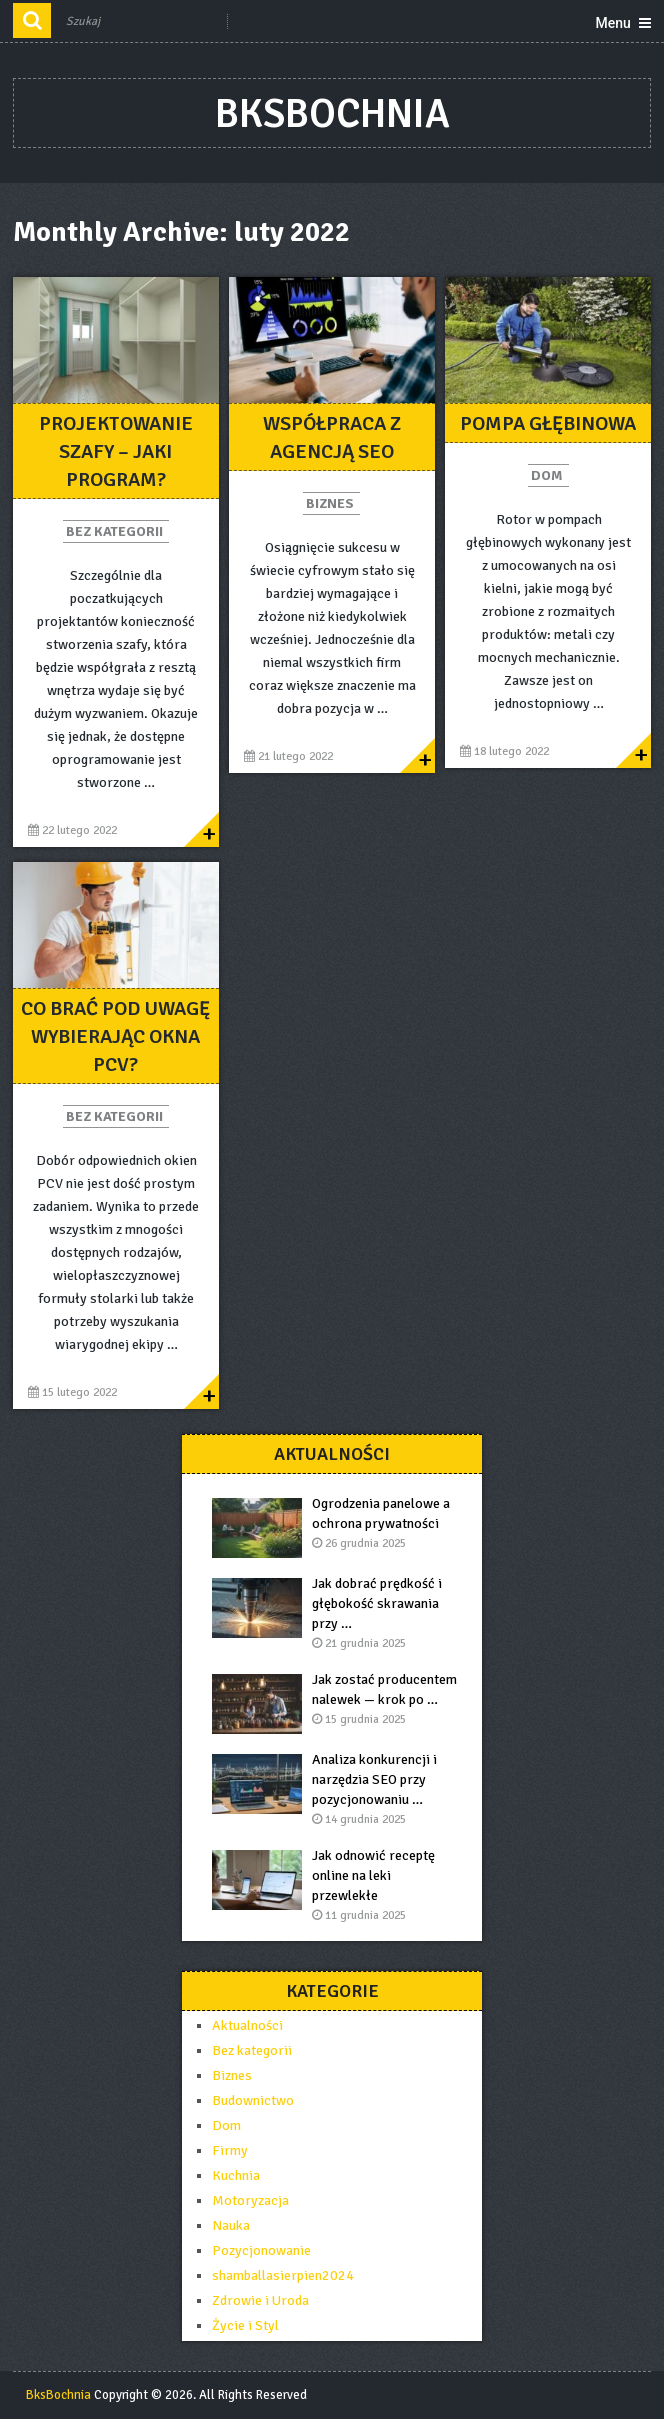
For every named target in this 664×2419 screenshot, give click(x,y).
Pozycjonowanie (261, 2250)
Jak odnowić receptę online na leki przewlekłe (373, 1875)
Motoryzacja (250, 2200)
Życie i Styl (245, 2325)
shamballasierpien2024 (283, 2275)
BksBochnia (332, 114)
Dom (547, 475)
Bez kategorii (114, 531)
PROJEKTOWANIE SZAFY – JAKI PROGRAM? (116, 451)
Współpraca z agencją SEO (332, 437)
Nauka (231, 2225)
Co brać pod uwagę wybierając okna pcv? (115, 1036)
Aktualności (247, 2025)
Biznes (330, 503)
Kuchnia (236, 2175)
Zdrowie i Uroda (260, 2300)
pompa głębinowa (548, 423)
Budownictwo (253, 2100)
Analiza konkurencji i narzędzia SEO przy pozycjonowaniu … (374, 1779)
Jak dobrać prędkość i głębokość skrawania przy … (377, 1603)
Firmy (230, 2150)
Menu (612, 23)
